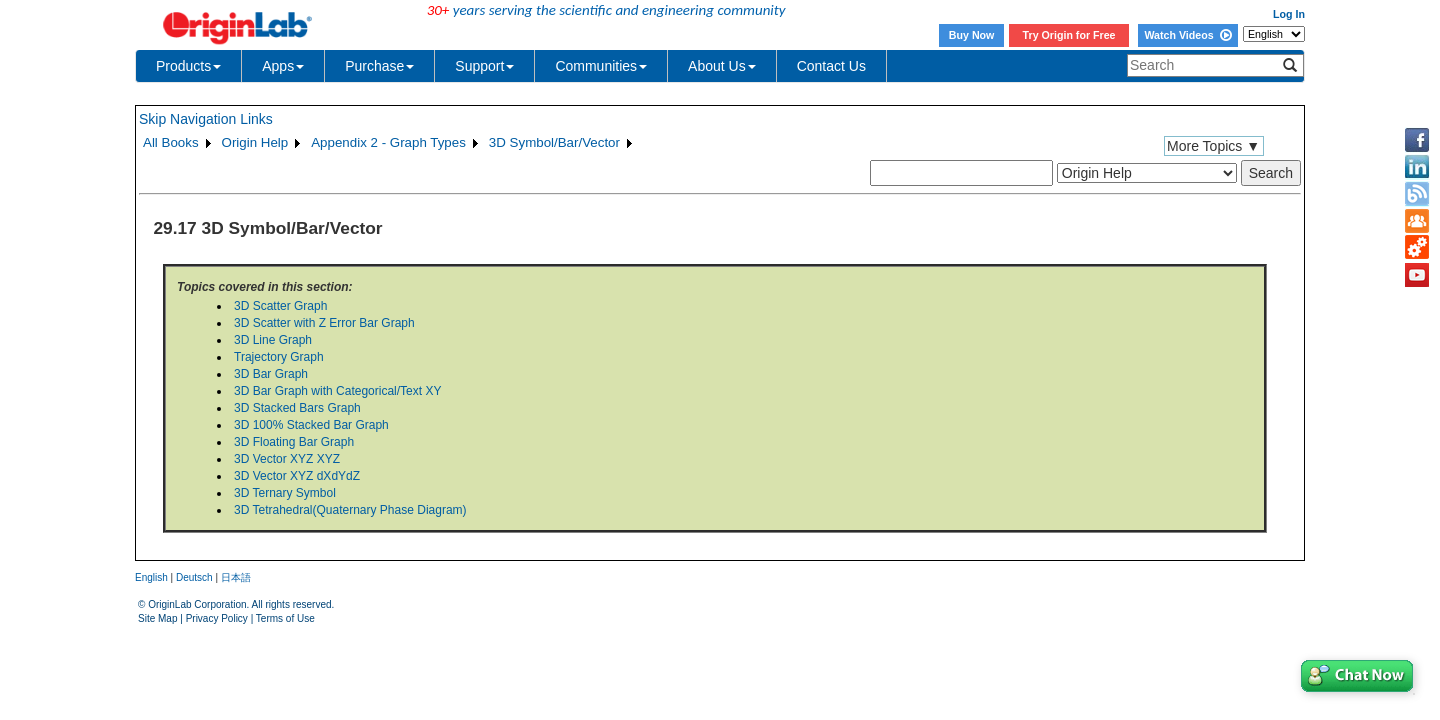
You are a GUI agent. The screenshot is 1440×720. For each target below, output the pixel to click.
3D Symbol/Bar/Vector (554, 142)
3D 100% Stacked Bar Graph (311, 425)
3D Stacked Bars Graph (297, 408)
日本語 (236, 577)
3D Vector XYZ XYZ (287, 459)
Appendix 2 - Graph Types (388, 142)
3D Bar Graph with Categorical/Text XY (337, 391)
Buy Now (972, 35)
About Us (722, 66)
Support (484, 66)
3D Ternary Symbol (285, 493)
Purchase (379, 66)
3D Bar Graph (271, 374)
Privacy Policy (217, 618)
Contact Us (831, 66)
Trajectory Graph (279, 357)
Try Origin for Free (1069, 35)
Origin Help (255, 142)
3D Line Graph (273, 340)
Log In (1289, 14)
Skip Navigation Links (206, 119)
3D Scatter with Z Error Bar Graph (324, 323)
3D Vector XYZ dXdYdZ (297, 476)
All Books (171, 142)
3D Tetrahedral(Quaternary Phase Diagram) (350, 510)
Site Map (157, 618)
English (151, 577)
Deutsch (194, 577)
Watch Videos (1187, 35)
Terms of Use (285, 618)
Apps (283, 66)
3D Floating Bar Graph (294, 442)
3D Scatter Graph (280, 306)
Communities (601, 66)
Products (188, 66)
